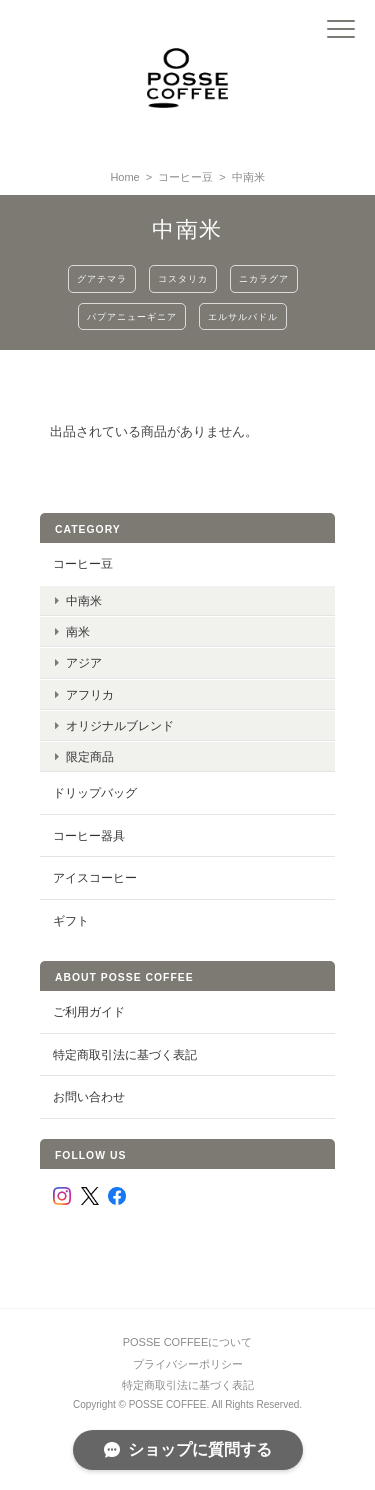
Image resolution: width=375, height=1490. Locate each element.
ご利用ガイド (89, 1011)
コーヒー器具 (89, 835)
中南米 (84, 600)
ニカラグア (264, 278)
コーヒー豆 (185, 177)
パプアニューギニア (132, 316)
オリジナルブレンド (120, 725)
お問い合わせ (89, 1096)
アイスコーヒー (95, 877)
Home (124, 177)
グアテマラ (102, 278)
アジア (84, 662)
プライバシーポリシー (188, 1364)
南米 (78, 631)
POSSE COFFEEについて (188, 1342)
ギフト (71, 920)
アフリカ (90, 694)
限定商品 (90, 756)
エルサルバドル (243, 316)
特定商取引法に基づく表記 (125, 1054)
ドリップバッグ (95, 792)
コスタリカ (183, 278)
